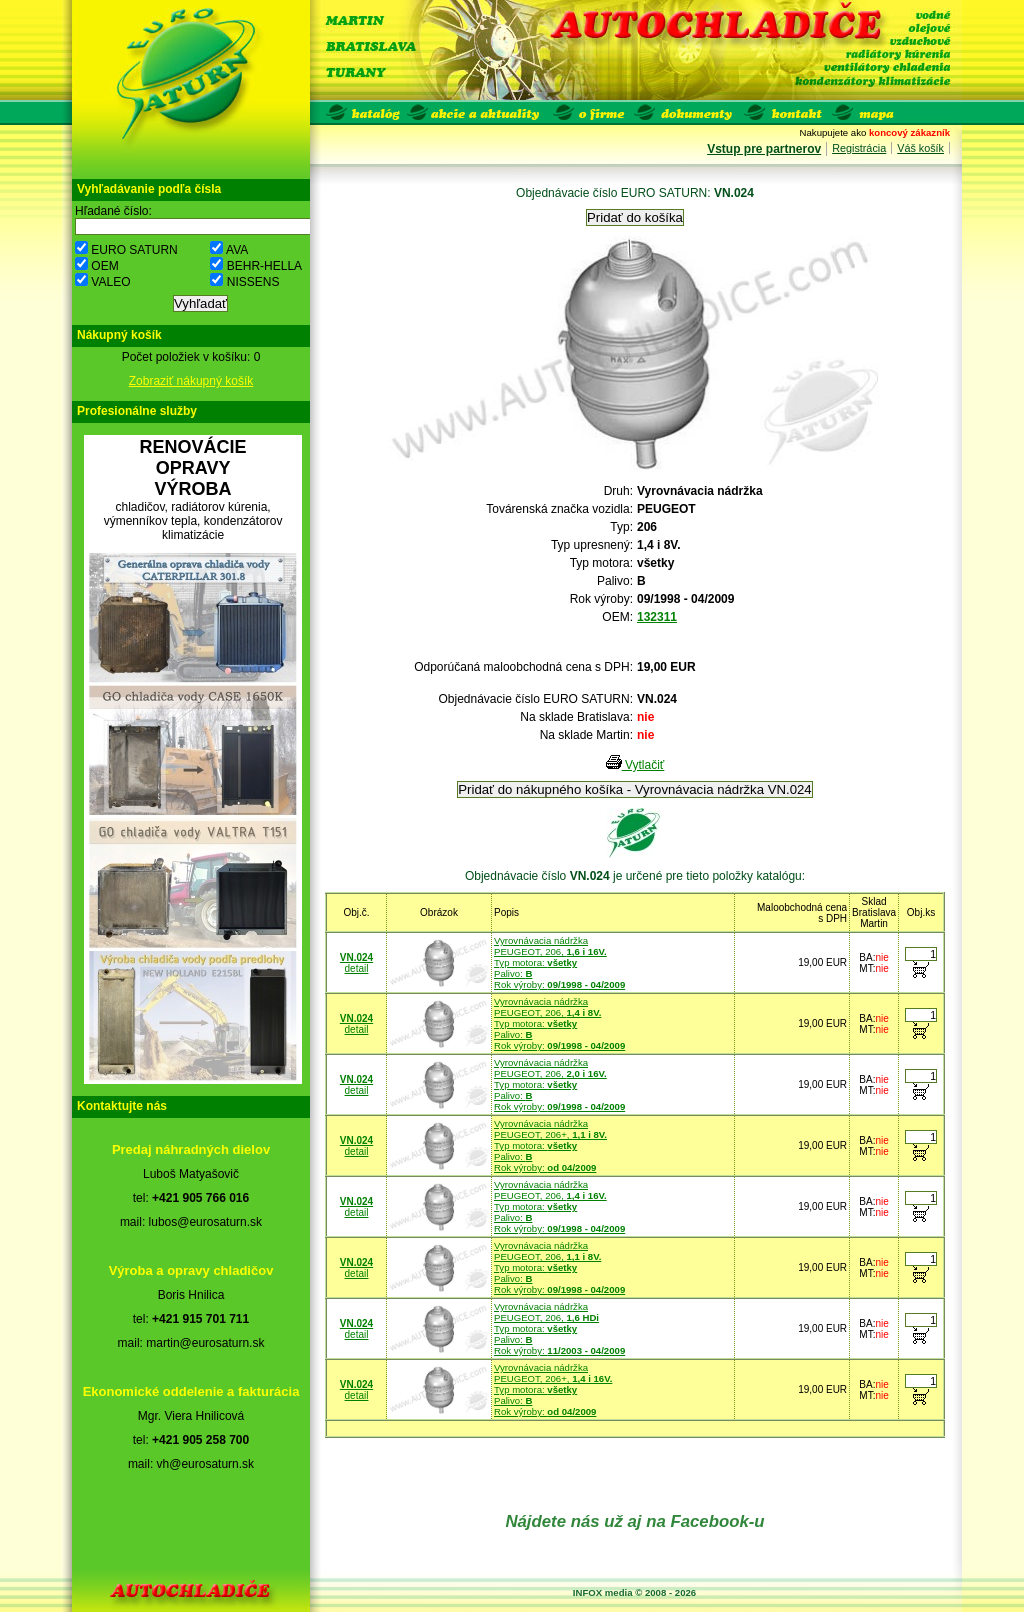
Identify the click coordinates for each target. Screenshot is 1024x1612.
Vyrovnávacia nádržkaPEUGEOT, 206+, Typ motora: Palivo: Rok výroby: (550, 1145)
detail (357, 968)
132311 (657, 617)
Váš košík (920, 148)
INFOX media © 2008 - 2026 (634, 1592)
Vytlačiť (635, 765)
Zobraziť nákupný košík (191, 381)
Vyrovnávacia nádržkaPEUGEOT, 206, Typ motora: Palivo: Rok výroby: (559, 962)
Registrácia (859, 148)
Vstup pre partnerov (764, 149)
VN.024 (356, 957)
